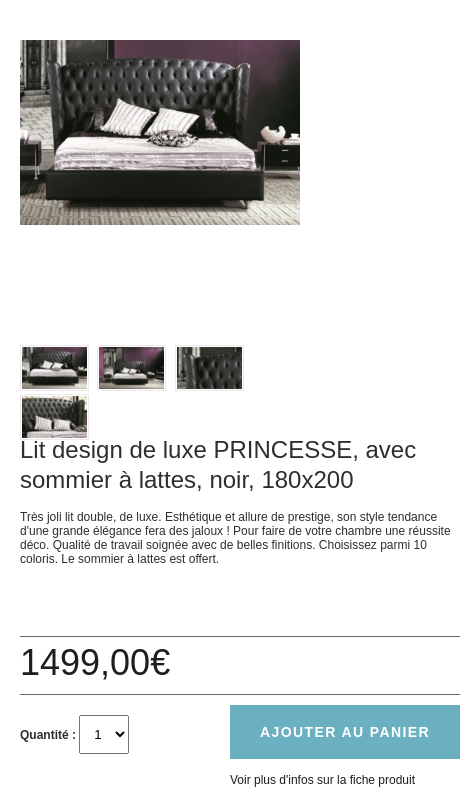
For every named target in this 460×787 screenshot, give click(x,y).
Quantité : (48, 735)
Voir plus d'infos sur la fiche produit (322, 780)
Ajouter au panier (345, 732)
